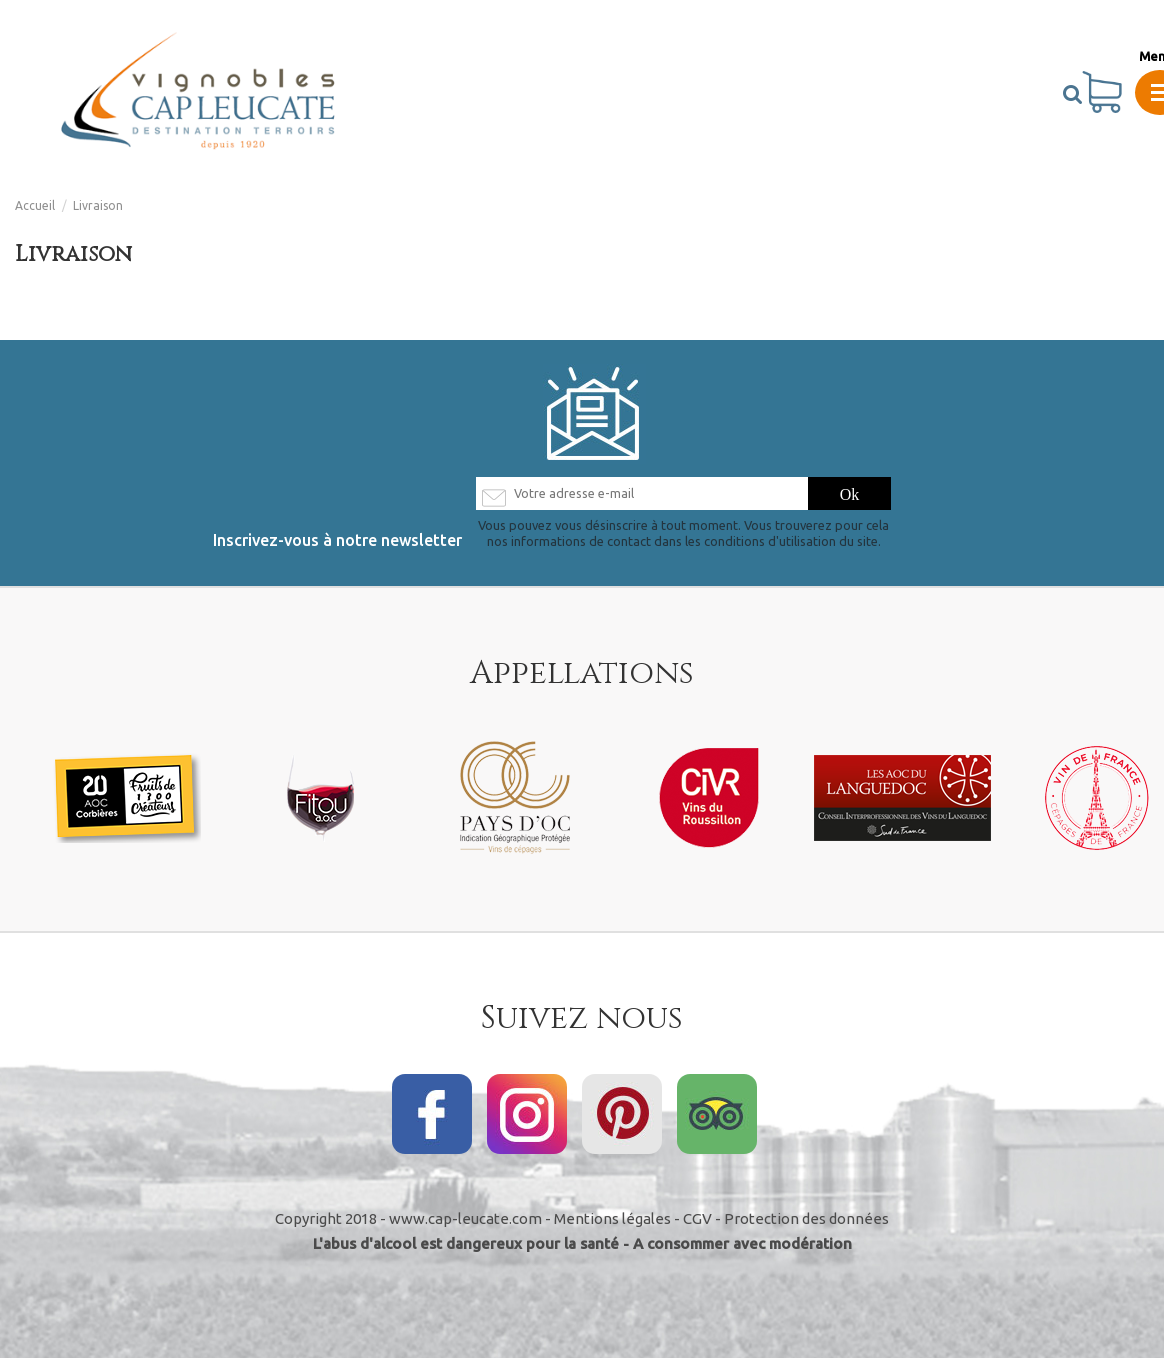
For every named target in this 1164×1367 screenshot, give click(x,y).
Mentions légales (612, 1227)
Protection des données (806, 1227)
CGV (697, 1227)
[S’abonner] (850, 498)
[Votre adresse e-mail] (641, 498)
